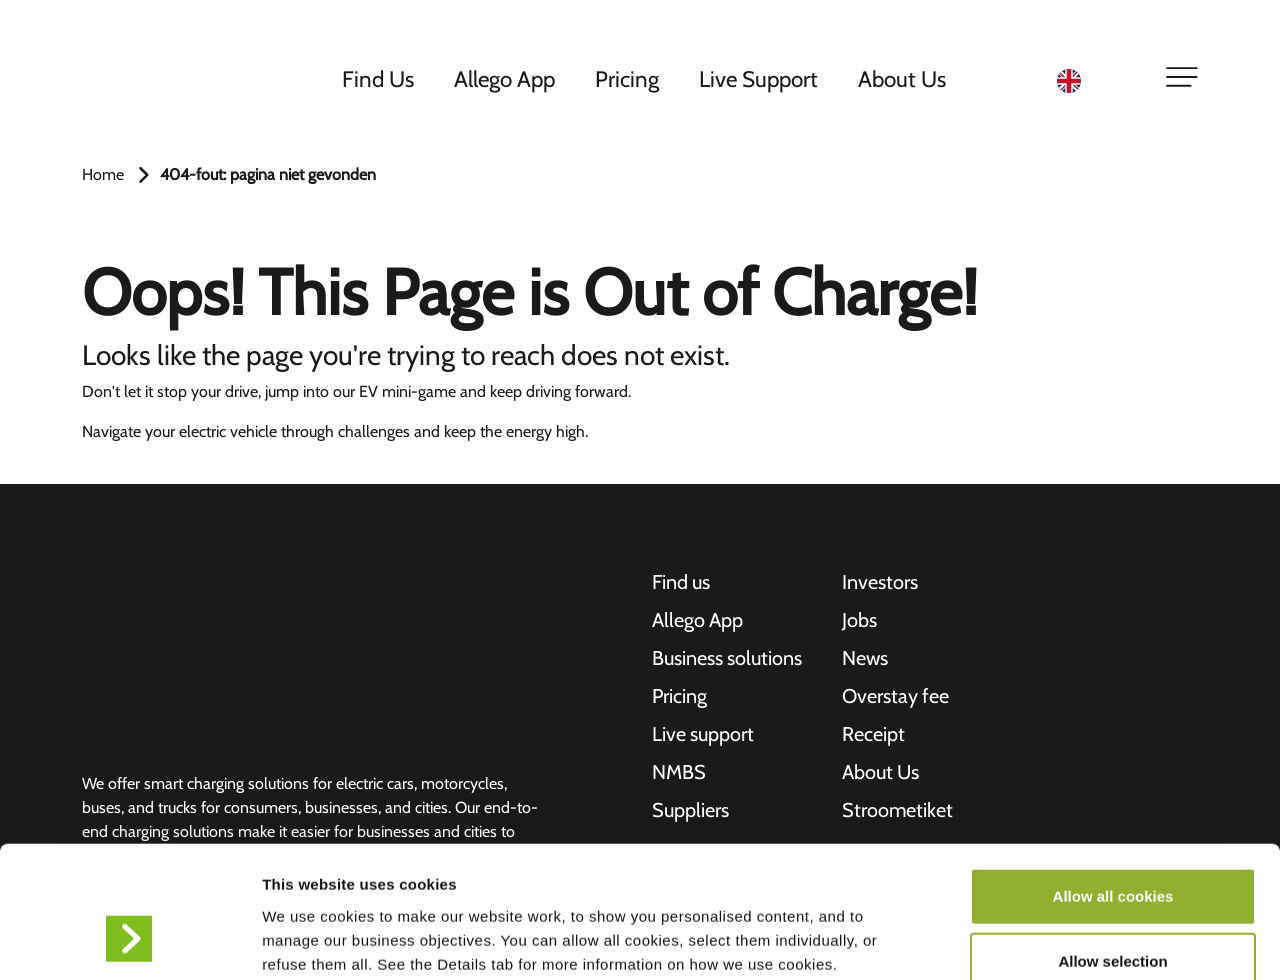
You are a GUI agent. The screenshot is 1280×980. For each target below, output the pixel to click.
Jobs (859, 621)
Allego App (505, 79)
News (865, 659)
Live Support (759, 79)
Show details (1049, 940)
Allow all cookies (1113, 782)
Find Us (379, 79)
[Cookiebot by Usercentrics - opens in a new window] (129, 941)
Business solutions (727, 659)
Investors (880, 583)
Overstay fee (896, 697)
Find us (681, 583)
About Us (903, 79)
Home (103, 174)
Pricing (628, 79)
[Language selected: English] (1098, 80)
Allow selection (1112, 848)
